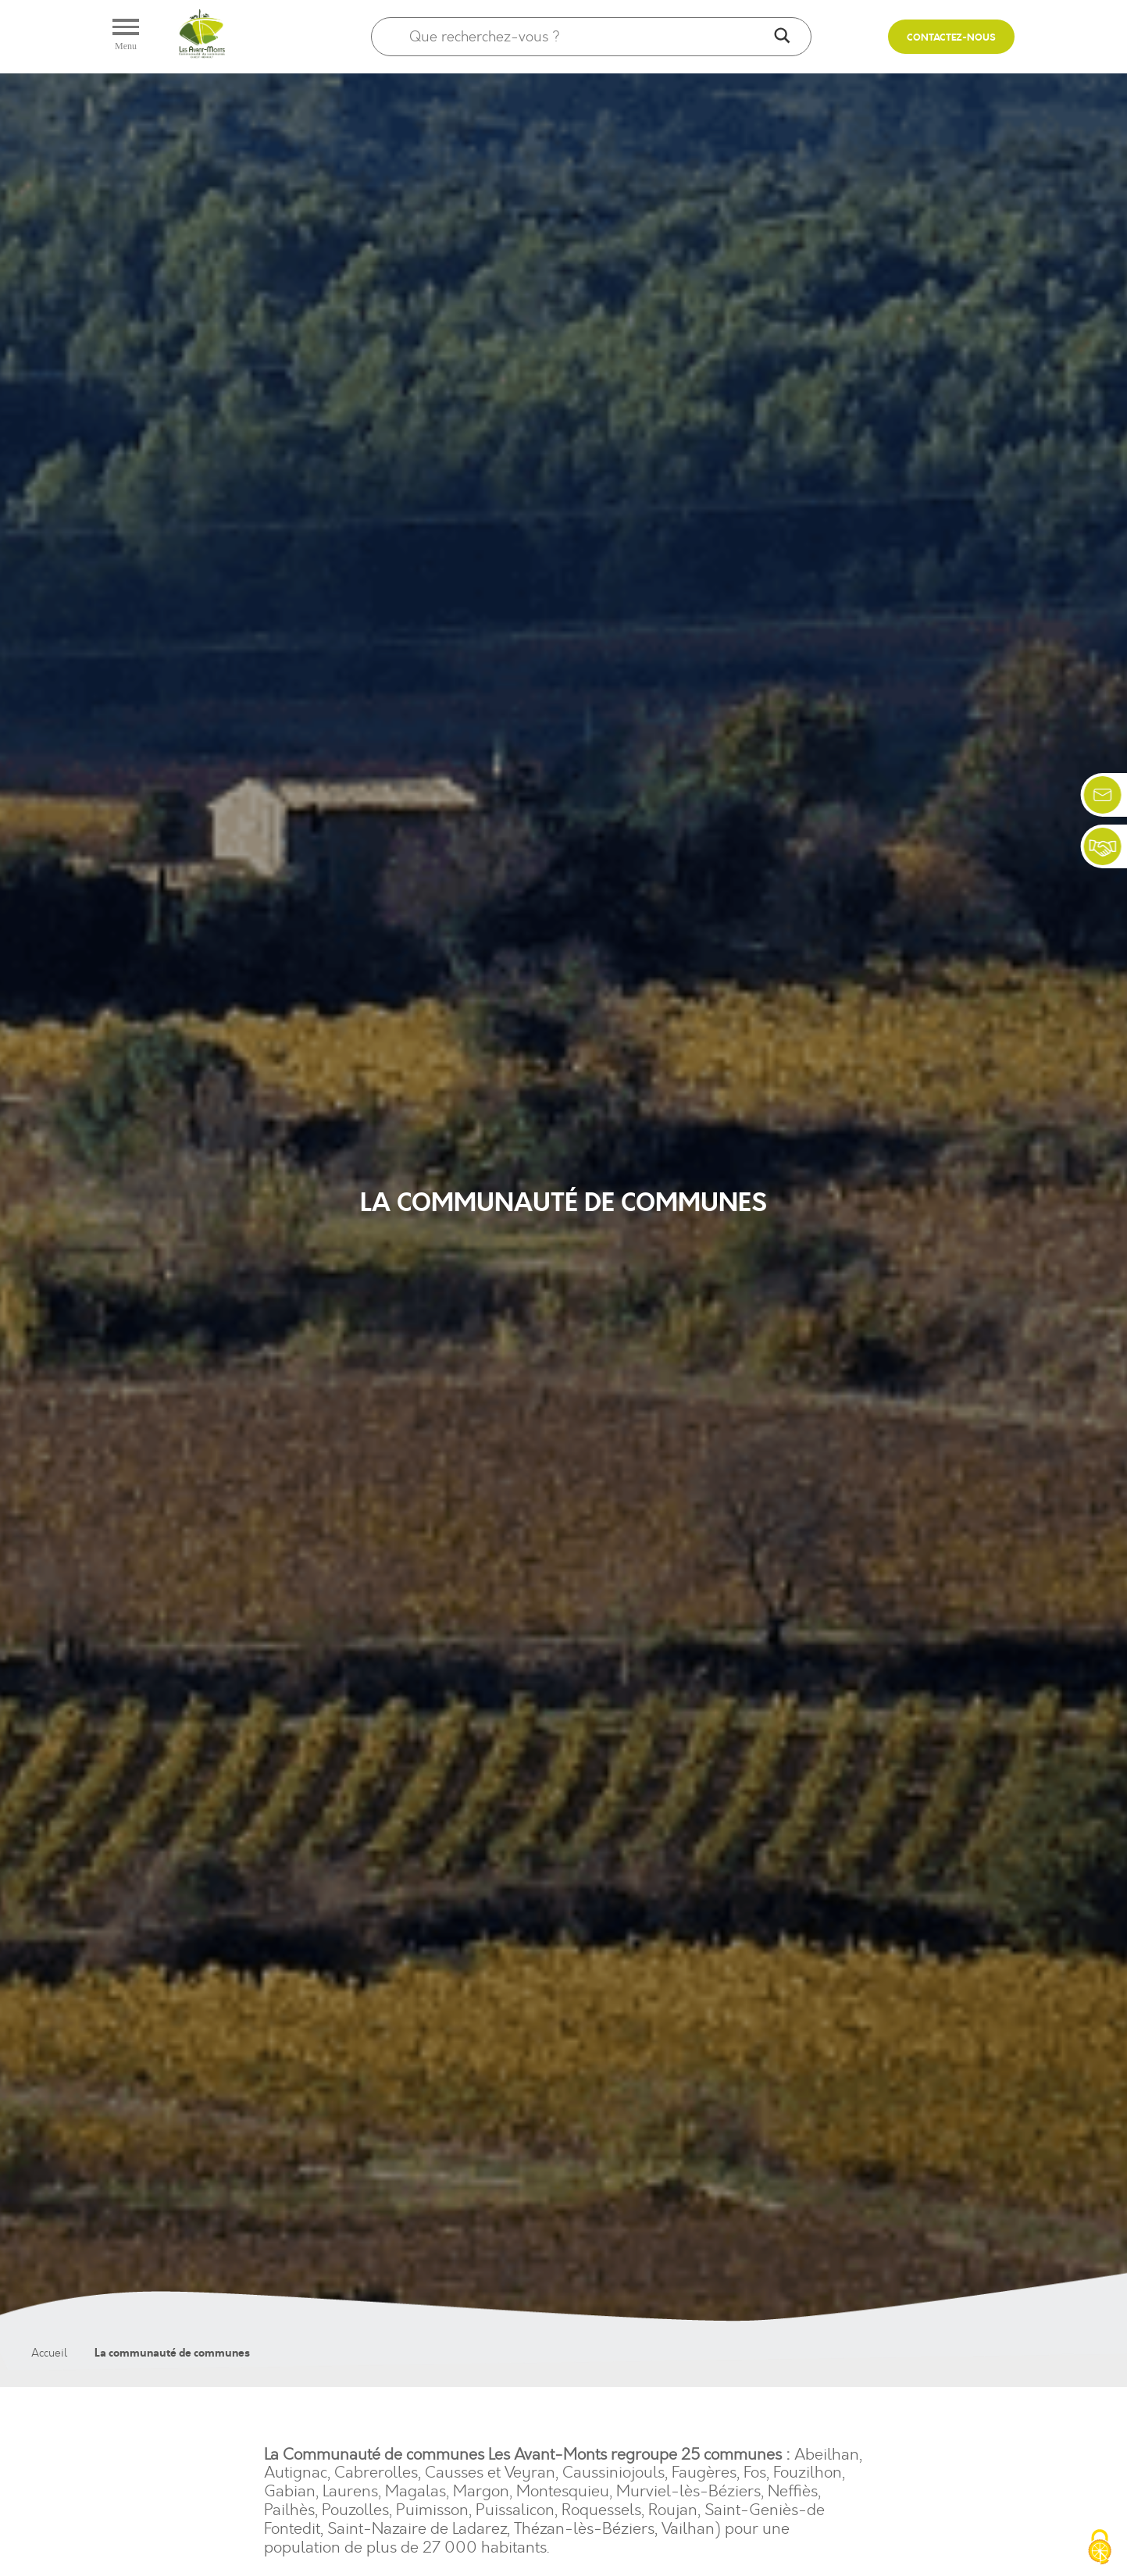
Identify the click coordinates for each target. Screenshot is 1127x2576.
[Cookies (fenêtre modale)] (1099, 2548)
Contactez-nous (951, 38)
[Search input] (588, 37)
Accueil (49, 2353)
